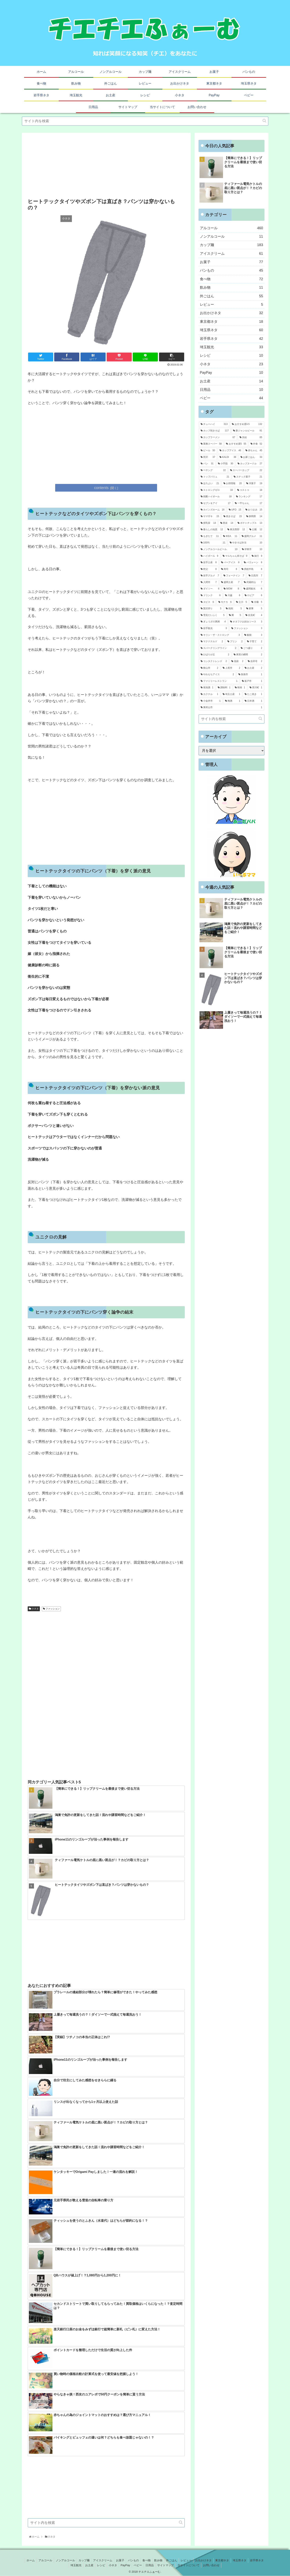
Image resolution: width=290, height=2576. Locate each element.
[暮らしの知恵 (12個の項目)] (212, 530)
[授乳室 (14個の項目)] (208, 523)
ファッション (51, 1608)
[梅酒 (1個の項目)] (232, 701)
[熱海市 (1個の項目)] (250, 674)
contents (101, 488)
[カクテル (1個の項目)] (209, 694)
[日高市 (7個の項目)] (255, 576)
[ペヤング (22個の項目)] (213, 470)
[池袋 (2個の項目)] (237, 661)
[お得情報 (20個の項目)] (233, 483)
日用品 (231, 389)
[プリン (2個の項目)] (235, 642)
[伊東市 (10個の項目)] (252, 549)
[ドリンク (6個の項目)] (210, 595)
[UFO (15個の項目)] (235, 510)
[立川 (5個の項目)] (241, 602)
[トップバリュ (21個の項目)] (215, 477)
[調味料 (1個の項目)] (224, 688)
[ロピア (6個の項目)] (253, 595)
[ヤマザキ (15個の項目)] (210, 516)
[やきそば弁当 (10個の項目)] (246, 543)
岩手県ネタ (231, 339)
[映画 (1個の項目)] (240, 688)
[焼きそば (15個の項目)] (233, 516)
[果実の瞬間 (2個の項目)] (248, 655)
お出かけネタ (231, 313)
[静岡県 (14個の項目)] (254, 516)
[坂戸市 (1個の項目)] (252, 681)
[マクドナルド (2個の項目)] (212, 642)
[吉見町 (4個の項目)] (254, 615)
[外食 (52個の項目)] (256, 444)
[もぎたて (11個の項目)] (210, 536)
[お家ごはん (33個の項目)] (251, 457)
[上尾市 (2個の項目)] (231, 668)
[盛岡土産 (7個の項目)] (230, 582)
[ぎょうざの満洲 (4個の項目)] (213, 622)
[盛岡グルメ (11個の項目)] (252, 536)
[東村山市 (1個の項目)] (231, 707)
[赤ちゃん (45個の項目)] (254, 451)
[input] (145, 121)
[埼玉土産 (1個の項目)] (231, 694)
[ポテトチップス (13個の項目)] (250, 523)
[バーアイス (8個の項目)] (230, 563)
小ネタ (34, 1608)
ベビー (231, 398)
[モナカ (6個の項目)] (225, 602)
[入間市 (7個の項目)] (209, 582)
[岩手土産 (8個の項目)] (209, 563)
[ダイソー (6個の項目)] (210, 589)
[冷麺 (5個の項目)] (257, 602)
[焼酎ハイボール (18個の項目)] (216, 497)
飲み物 (231, 287)
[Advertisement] (106, 164)
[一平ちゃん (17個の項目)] (248, 503)
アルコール (231, 228)
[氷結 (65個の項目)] (251, 437)
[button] (264, 120)
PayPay (231, 372)
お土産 (231, 381)
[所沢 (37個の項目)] (208, 457)
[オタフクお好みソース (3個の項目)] (246, 622)
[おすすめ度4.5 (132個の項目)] (247, 424)
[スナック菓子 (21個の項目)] (248, 477)
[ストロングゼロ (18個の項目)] (217, 490)
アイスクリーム (231, 253)
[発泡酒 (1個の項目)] (207, 688)
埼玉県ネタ (231, 330)
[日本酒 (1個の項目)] (253, 701)
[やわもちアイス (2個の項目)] (217, 674)
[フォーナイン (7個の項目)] (234, 576)
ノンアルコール (231, 236)
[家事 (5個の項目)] (254, 609)
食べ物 (231, 279)
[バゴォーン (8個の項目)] (253, 563)
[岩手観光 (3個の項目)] (214, 628)
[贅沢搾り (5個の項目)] (211, 609)
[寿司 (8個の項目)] (229, 569)
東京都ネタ (231, 321)
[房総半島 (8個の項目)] (252, 569)
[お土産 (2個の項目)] (253, 668)
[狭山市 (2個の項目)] (209, 668)
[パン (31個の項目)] (207, 464)
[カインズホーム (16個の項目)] (212, 510)
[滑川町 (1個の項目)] (256, 688)
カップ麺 (231, 245)
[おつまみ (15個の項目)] (254, 510)
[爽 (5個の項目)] (235, 615)
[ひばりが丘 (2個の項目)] (215, 655)
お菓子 (231, 262)
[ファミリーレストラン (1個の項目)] (219, 681)
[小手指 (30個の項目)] (225, 464)
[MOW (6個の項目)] (231, 589)
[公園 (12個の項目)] (256, 530)
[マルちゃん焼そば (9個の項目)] (235, 556)
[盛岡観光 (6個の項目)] (253, 589)
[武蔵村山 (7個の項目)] (253, 582)
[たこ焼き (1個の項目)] (253, 694)
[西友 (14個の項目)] (227, 523)
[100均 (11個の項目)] (213, 543)
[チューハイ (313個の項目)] (214, 424)
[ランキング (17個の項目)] (249, 497)
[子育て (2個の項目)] (254, 642)
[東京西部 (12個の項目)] (236, 530)
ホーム (36, 2560)
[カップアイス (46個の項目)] (230, 451)
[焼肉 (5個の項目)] (234, 609)
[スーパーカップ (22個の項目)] (246, 470)
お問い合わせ (222, 2565)
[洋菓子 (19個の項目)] (254, 483)
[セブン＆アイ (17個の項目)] (215, 503)
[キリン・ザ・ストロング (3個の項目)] (220, 635)
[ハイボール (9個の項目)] (209, 556)
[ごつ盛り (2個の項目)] (251, 648)
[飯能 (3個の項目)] (253, 635)
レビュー (231, 304)
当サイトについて (199, 2565)
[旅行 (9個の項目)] (257, 556)
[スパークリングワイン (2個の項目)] (218, 648)
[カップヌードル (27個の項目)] (250, 464)
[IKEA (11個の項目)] (230, 536)
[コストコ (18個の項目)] (249, 490)
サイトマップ (176, 2565)
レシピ (231, 355)
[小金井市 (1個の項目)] (210, 701)
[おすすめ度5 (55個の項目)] (236, 444)
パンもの (231, 270)
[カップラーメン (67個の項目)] (218, 437)
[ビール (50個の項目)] (208, 451)
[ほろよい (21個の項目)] (210, 483)
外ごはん (231, 296)
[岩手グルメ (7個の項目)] (210, 576)
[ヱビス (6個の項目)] (207, 602)
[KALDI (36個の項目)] (228, 457)
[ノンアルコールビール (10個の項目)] (219, 549)
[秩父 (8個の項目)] (209, 569)
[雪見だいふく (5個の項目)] (212, 615)
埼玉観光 (231, 347)
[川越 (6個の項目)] (232, 595)
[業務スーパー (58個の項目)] (211, 444)
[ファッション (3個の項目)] (247, 628)
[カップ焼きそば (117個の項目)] (215, 431)
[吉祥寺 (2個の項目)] (255, 661)
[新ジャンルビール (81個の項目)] (247, 431)
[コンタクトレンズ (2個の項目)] (214, 661)
